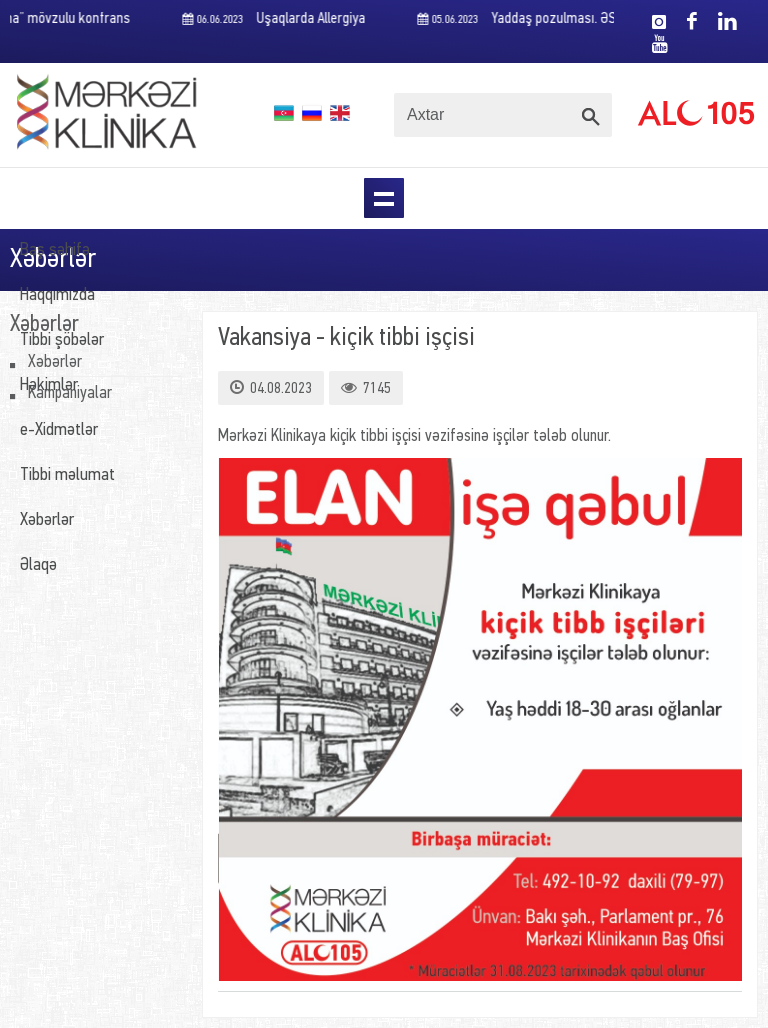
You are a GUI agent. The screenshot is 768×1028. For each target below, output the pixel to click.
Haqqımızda (57, 295)
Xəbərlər (47, 520)
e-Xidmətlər (59, 430)
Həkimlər (49, 385)
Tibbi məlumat (67, 475)
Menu (384, 198)
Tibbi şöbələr (62, 340)
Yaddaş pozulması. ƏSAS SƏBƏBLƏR (560, 19)
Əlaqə (38, 565)
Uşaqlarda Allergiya (277, 19)
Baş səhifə (55, 250)
